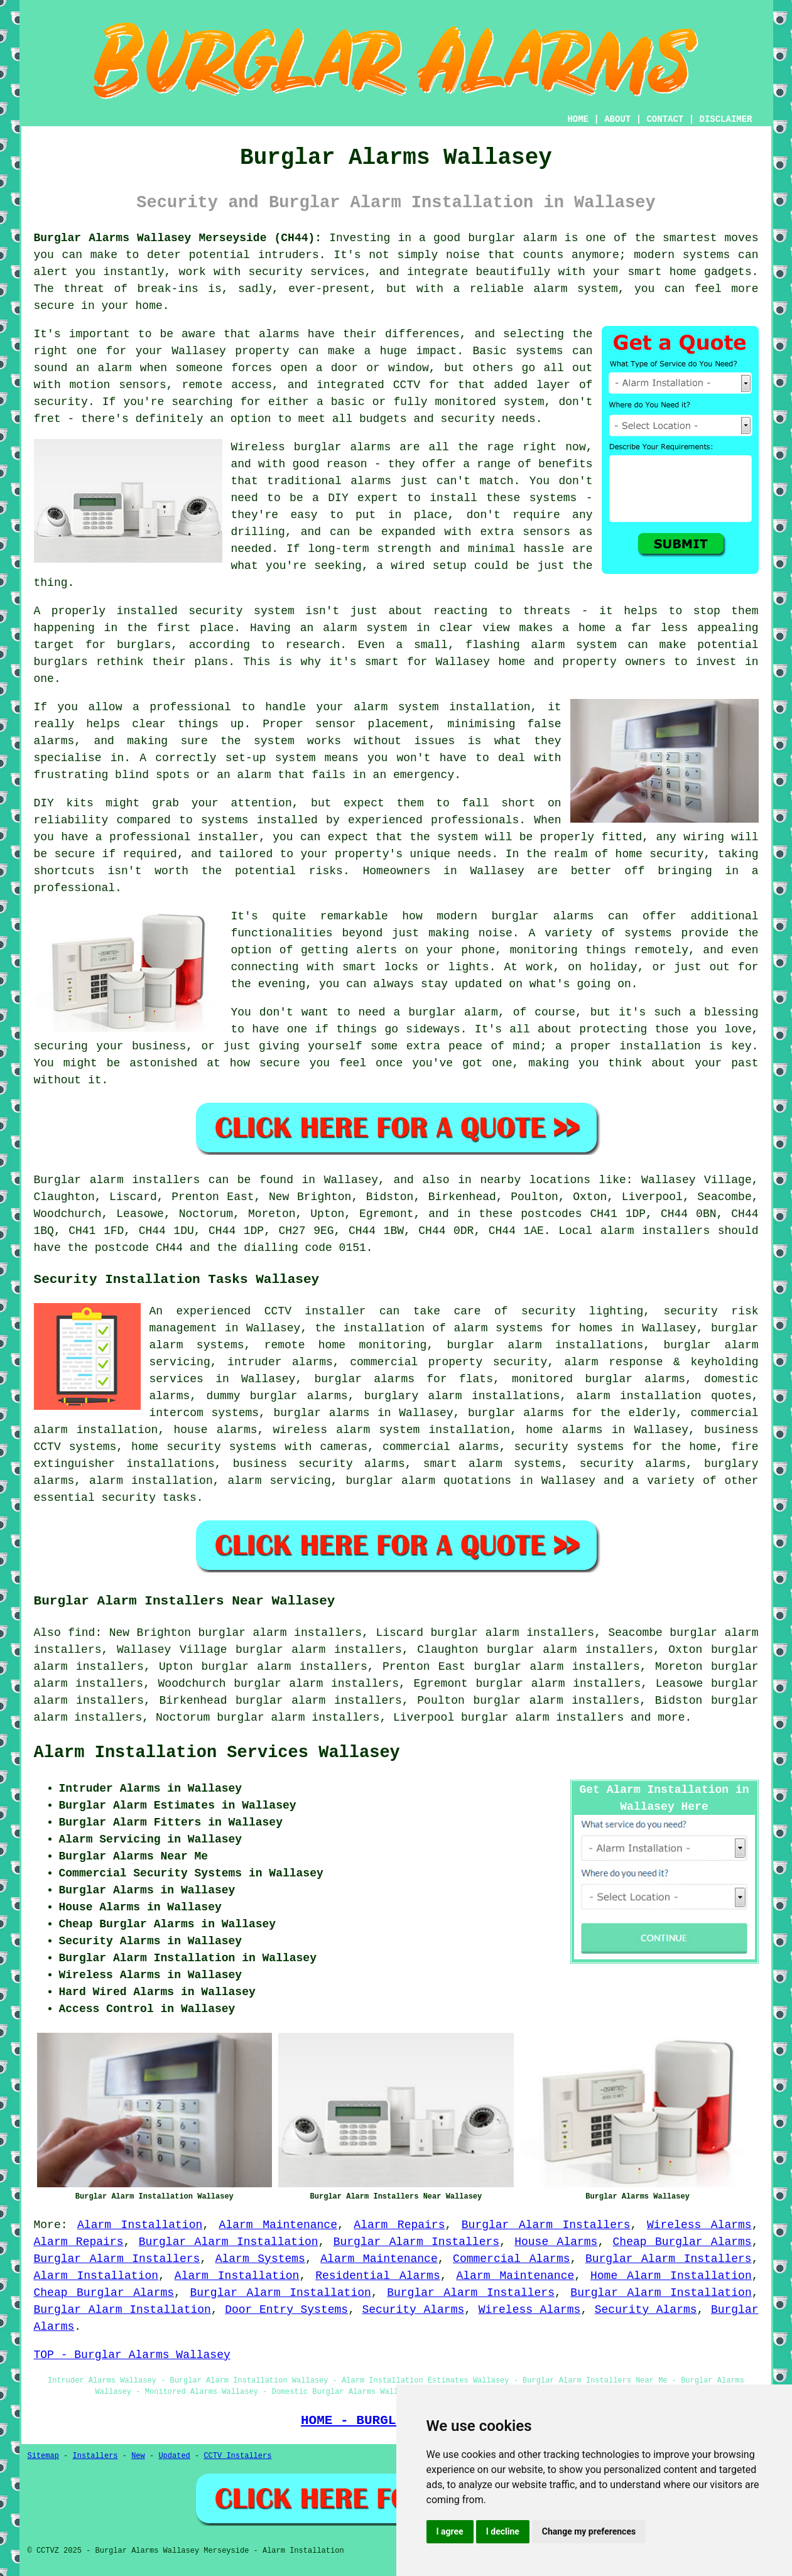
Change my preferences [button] (589, 2531)
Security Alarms (413, 2309)
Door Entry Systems (286, 2309)
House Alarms (555, 2242)
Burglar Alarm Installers (546, 2225)
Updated (174, 2456)
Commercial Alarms (511, 2259)
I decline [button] (502, 2531)
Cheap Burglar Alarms (682, 2242)
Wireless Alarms (699, 2225)
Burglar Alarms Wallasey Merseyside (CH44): (178, 238)
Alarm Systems (260, 2259)
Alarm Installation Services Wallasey (217, 1752)
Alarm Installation (139, 2225)
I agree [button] (450, 2531)
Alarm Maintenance (278, 2225)
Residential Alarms (377, 2276)
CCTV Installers (237, 2456)
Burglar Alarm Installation (228, 2242)
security (129, 1497)
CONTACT (664, 119)
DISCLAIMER (725, 119)
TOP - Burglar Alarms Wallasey (132, 2355)
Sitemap (43, 2456)
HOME (578, 119)
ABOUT (617, 119)
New (138, 2456)
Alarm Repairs (399, 2225)
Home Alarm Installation (671, 2276)
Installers (95, 2456)
